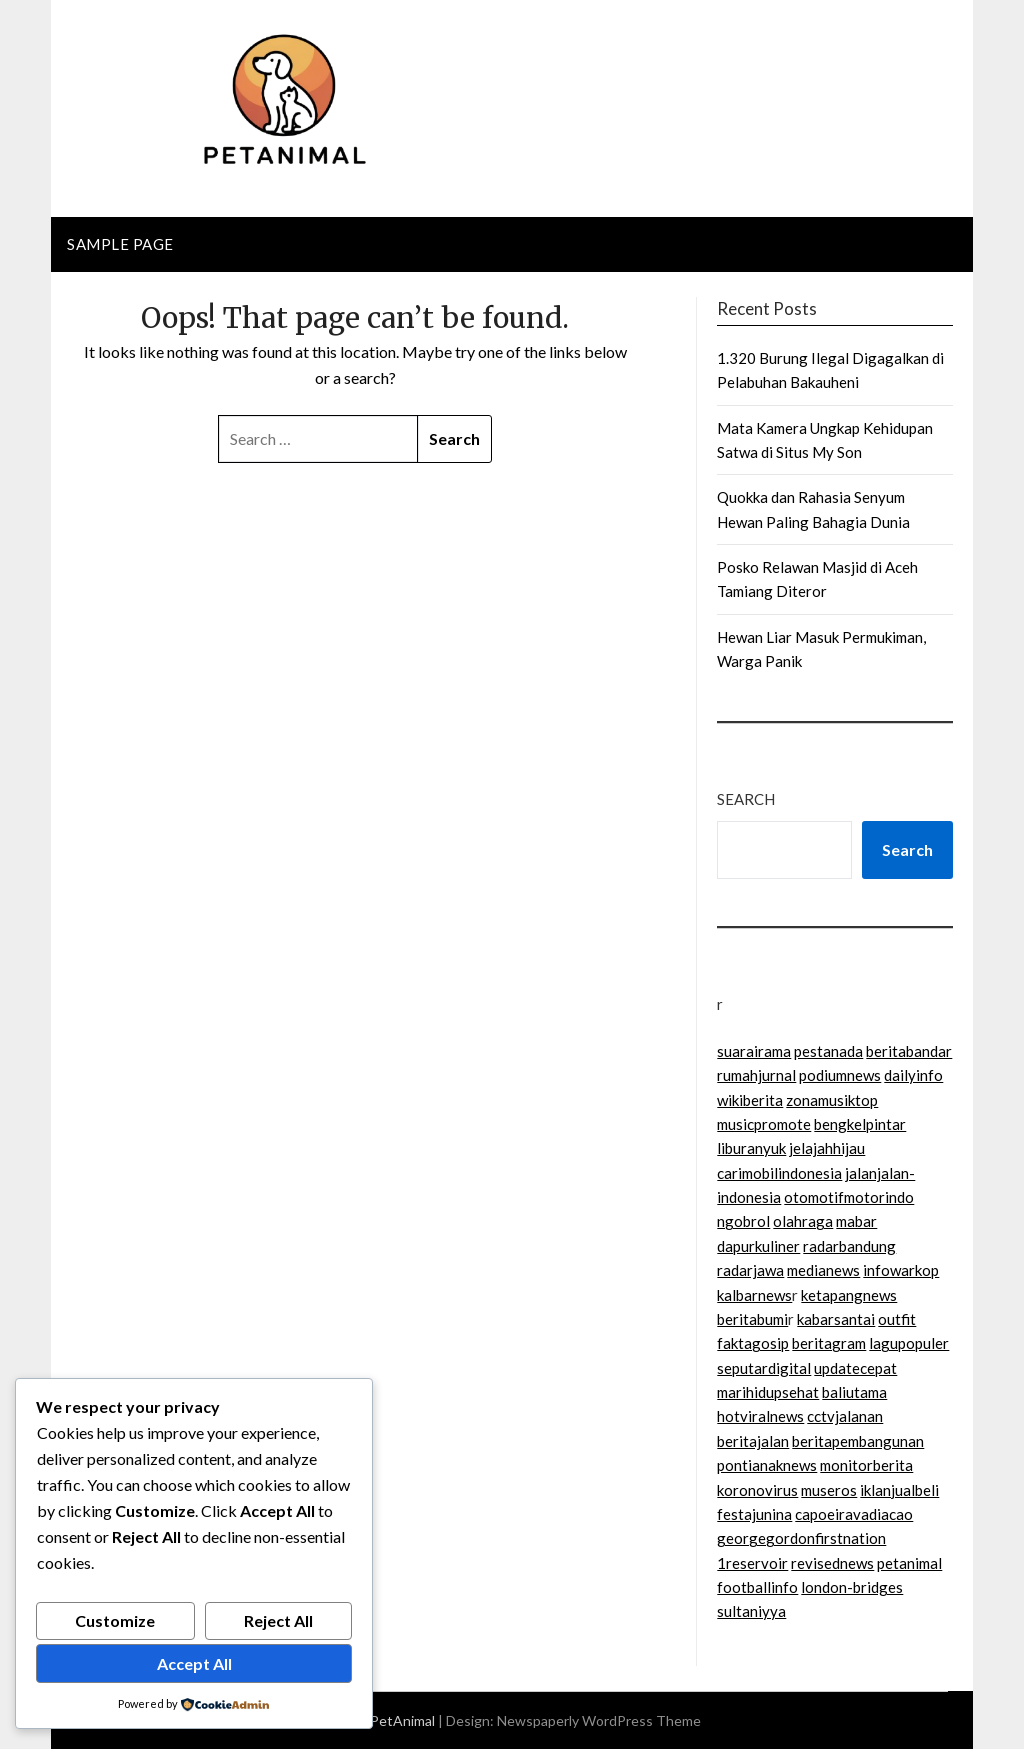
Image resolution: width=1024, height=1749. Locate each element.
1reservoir (752, 1563)
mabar (856, 1221)
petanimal (909, 1563)
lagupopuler (909, 1343)
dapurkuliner (758, 1246)
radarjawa (750, 1270)
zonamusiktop (832, 1100)
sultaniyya (751, 1611)
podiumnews (840, 1075)
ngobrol (743, 1221)
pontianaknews (767, 1465)
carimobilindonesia (779, 1173)
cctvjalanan (845, 1416)
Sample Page (120, 244)
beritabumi (752, 1319)
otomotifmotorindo (849, 1197)
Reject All (278, 1620)
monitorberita (866, 1465)
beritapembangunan (858, 1441)
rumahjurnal (756, 1075)
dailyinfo (913, 1075)
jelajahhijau (827, 1148)
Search (746, 799)
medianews (823, 1270)
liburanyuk (751, 1148)
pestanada (828, 1051)
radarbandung (849, 1246)
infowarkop (901, 1270)
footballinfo (757, 1587)
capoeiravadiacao (854, 1514)
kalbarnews (754, 1295)
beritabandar (909, 1051)
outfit (897, 1319)
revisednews (832, 1563)
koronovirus (757, 1490)
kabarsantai (836, 1319)
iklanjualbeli (899, 1490)
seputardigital (764, 1368)
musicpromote (764, 1124)
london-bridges (852, 1587)
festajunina (754, 1514)
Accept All (194, 1663)
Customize (115, 1620)
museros (829, 1490)
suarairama (754, 1051)
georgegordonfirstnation (801, 1538)
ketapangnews (849, 1295)
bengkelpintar (860, 1124)
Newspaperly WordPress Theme (599, 1720)
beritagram (829, 1343)
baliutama (854, 1392)
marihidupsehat (768, 1392)
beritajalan (753, 1441)
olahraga (803, 1221)
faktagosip (753, 1343)
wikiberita (750, 1100)
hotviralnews (760, 1416)
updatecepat (855, 1368)
